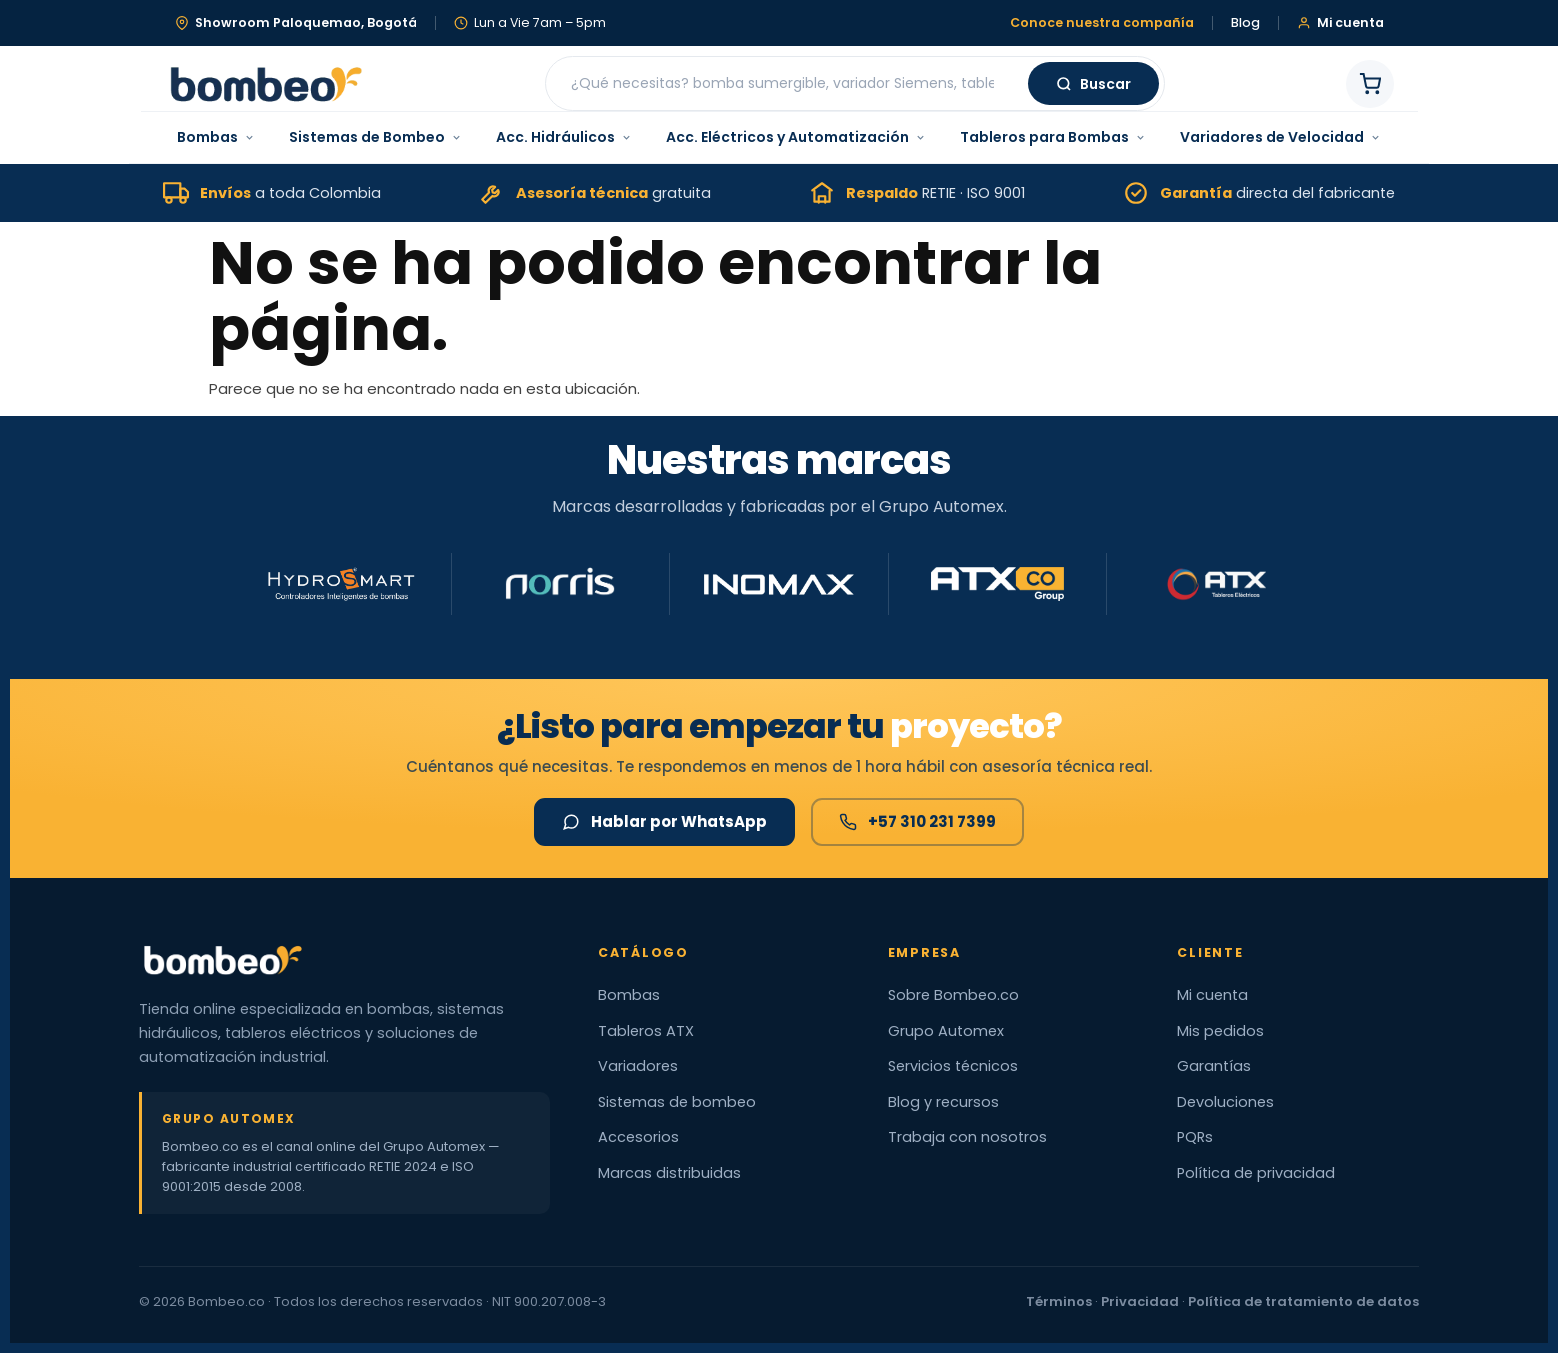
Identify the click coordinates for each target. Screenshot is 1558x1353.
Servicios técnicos (953, 1066)
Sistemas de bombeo (677, 1102)
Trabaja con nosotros (967, 1137)
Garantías (1214, 1066)
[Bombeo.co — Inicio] (265, 84)
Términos (1059, 1301)
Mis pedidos (1220, 1031)
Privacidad (1140, 1301)
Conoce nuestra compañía (1102, 23)
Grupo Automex (946, 1031)
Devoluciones (1225, 1102)
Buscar (1093, 84)
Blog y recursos (943, 1102)
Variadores (638, 1066)
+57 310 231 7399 (917, 821)
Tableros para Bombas (1053, 137)
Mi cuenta (1212, 995)
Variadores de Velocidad (1280, 137)
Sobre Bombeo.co (953, 995)
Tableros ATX (646, 1031)
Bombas (216, 137)
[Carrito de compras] (1370, 84)
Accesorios (638, 1137)
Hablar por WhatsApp (664, 821)
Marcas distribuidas (669, 1173)
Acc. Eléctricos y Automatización (796, 137)
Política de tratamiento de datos (1303, 1301)
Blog (1245, 23)
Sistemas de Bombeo (375, 137)
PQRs (1195, 1137)
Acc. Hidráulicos (564, 137)
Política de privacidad (1256, 1173)
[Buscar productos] (789, 83)
